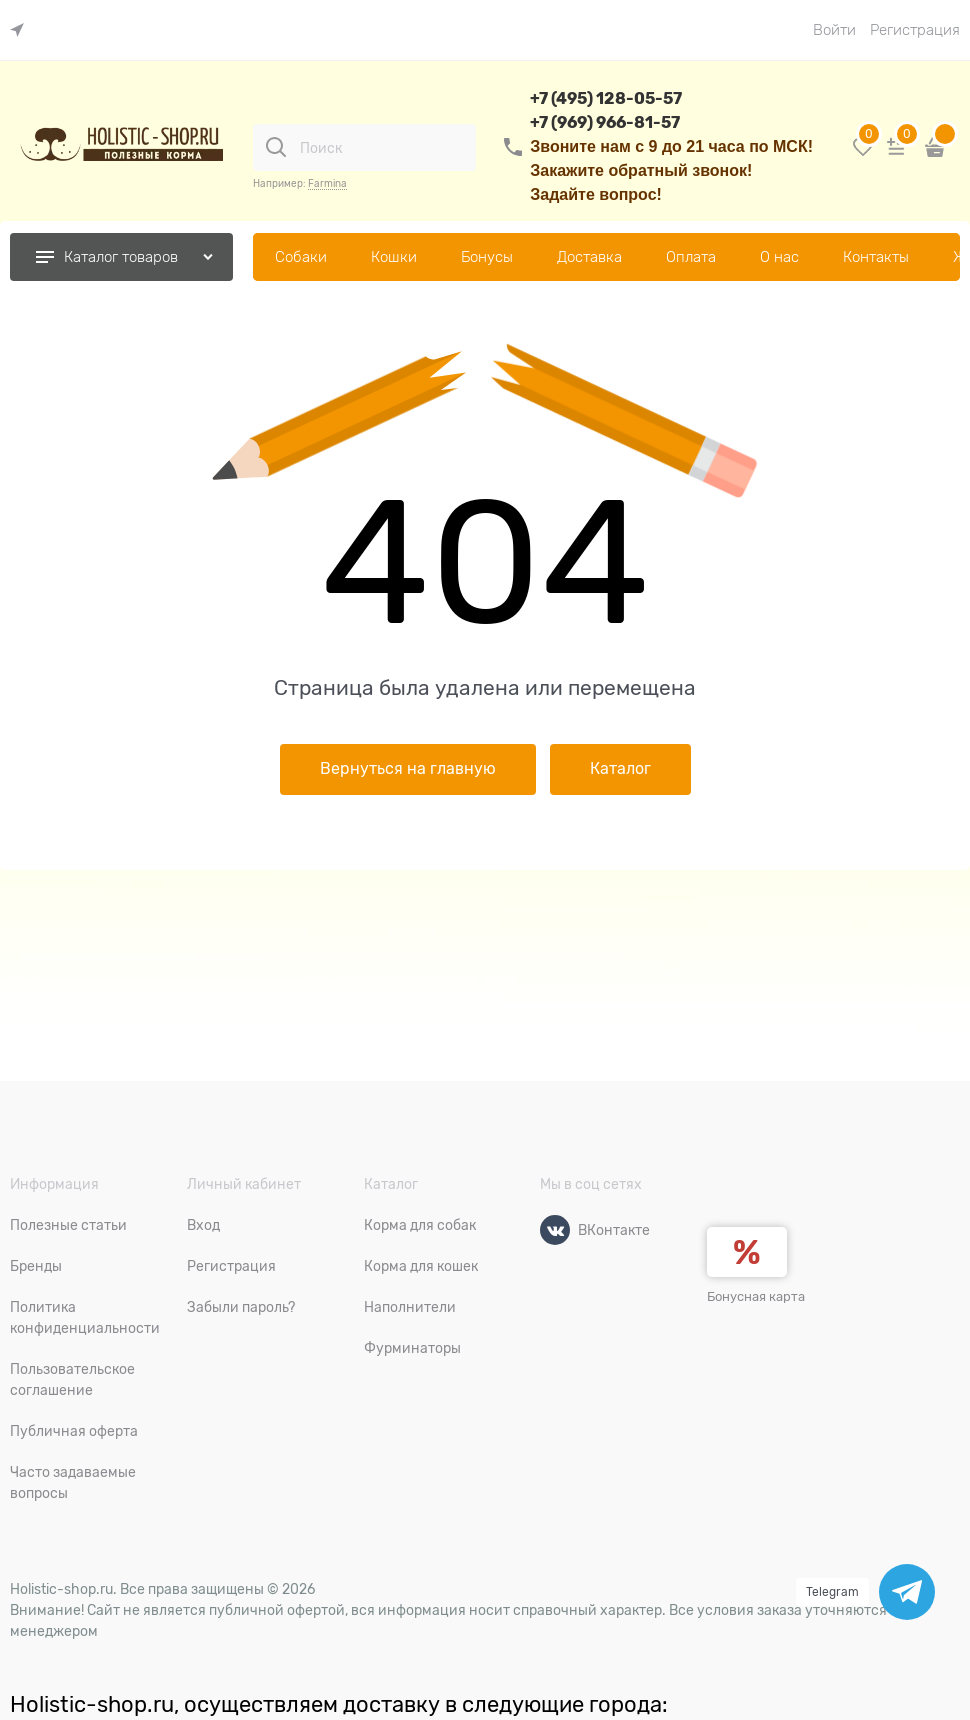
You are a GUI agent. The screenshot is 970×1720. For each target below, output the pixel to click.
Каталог (620, 769)
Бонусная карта (756, 1296)
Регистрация (915, 30)
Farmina (327, 183)
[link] (22, 30)
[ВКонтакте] (555, 1230)
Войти (834, 30)
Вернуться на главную (408, 769)
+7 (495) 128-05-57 (606, 98)
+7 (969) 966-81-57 (605, 122)
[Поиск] (276, 147)
